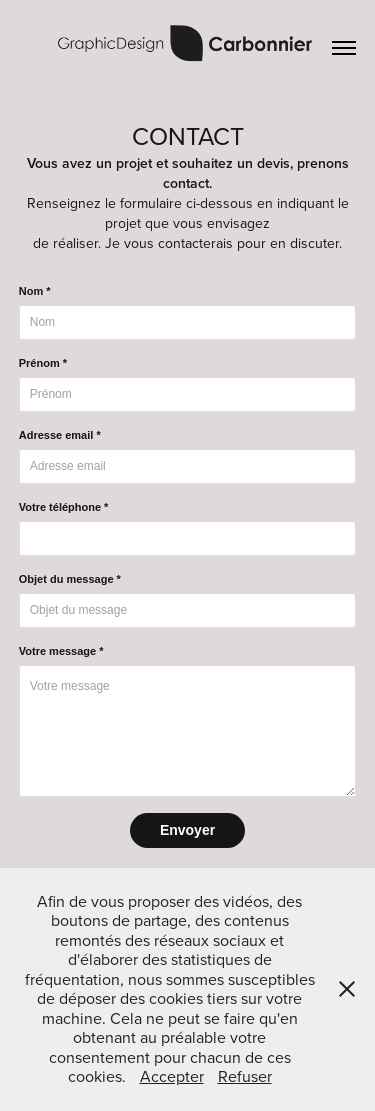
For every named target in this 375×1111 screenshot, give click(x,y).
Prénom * (43, 363)
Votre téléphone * (64, 507)
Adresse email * (60, 435)
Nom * (35, 291)
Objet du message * (70, 579)
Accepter (172, 1076)
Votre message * (61, 651)
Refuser (245, 1076)
